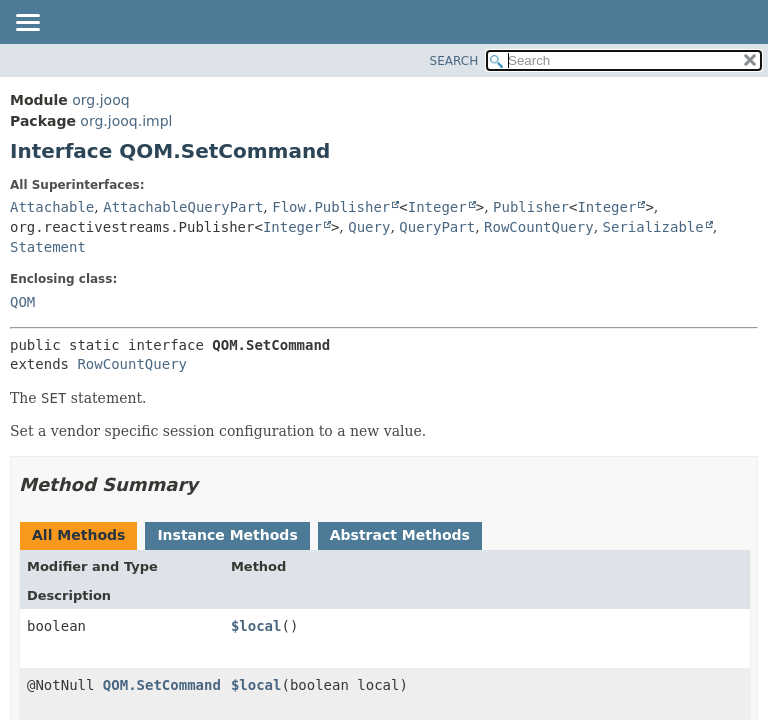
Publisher (531, 207)
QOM (22, 302)
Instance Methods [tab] (227, 535)
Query (369, 227)
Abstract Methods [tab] (400, 535)
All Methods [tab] (78, 535)
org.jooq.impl (126, 121)
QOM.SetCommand (162, 685)
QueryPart (437, 227)
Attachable (52, 207)
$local (256, 626)
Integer (437, 207)
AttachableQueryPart (183, 207)
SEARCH (454, 61)
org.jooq (100, 100)
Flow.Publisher (331, 207)
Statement (48, 247)
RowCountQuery (539, 227)
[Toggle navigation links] (27, 24)
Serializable (653, 227)
